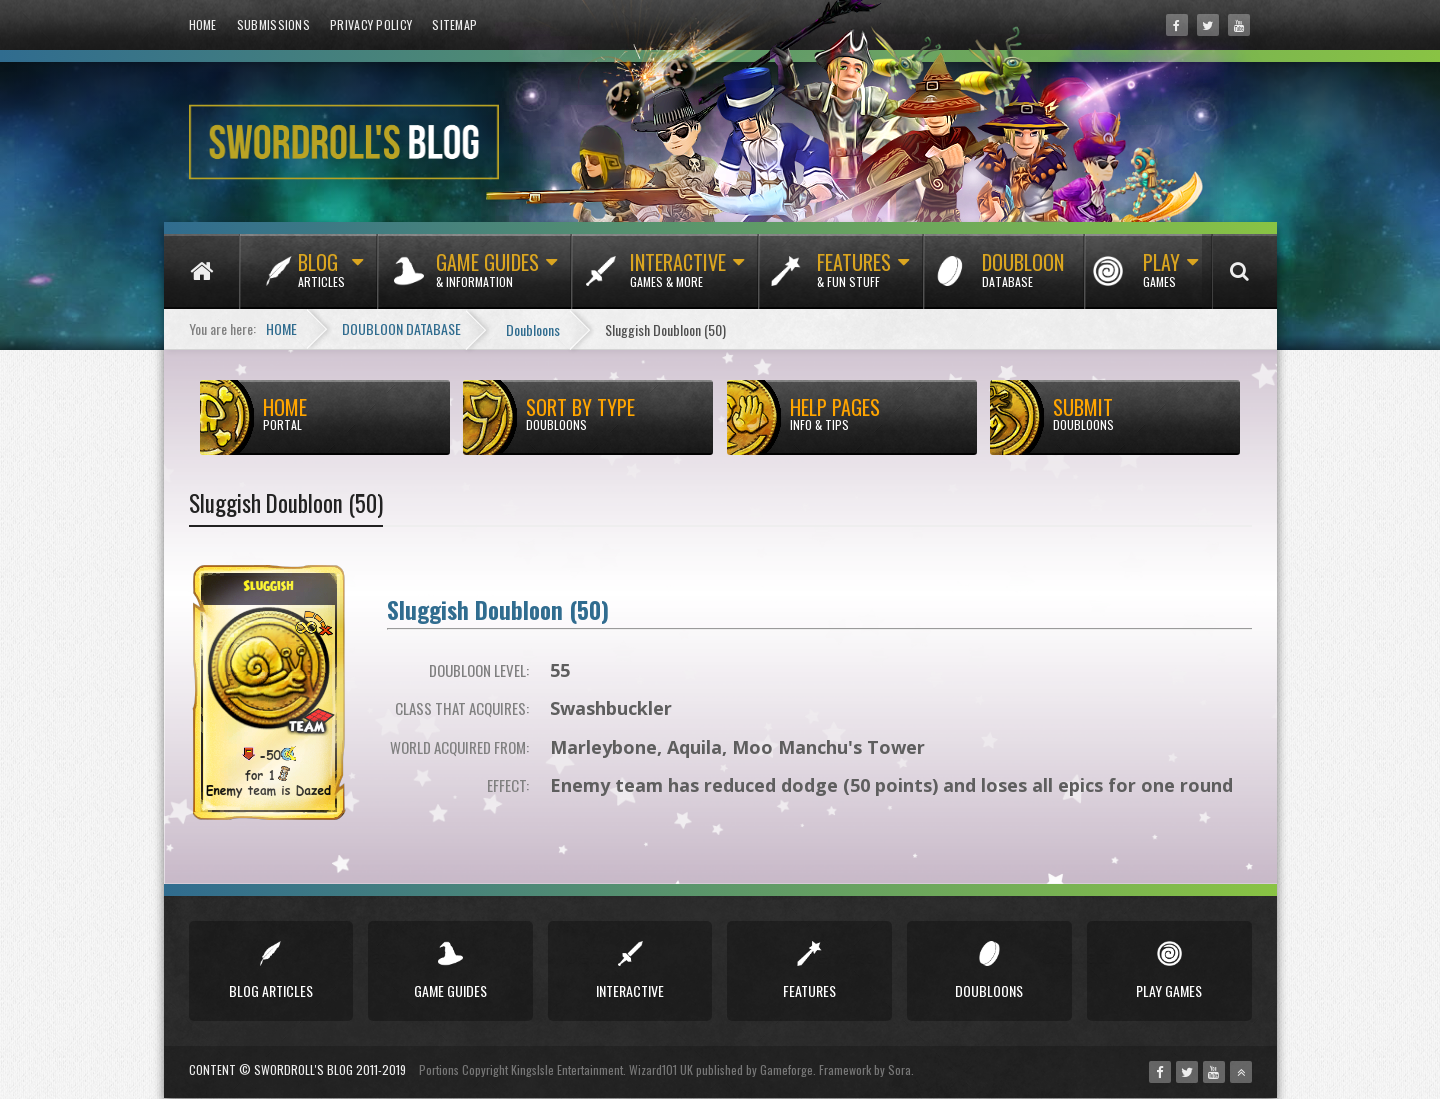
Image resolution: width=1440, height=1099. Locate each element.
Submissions (273, 24)
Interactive (678, 278)
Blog (321, 278)
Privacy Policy (371, 24)
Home (203, 24)
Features (854, 278)
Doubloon (1023, 278)
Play (1161, 278)
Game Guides (487, 278)
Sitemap (454, 24)
